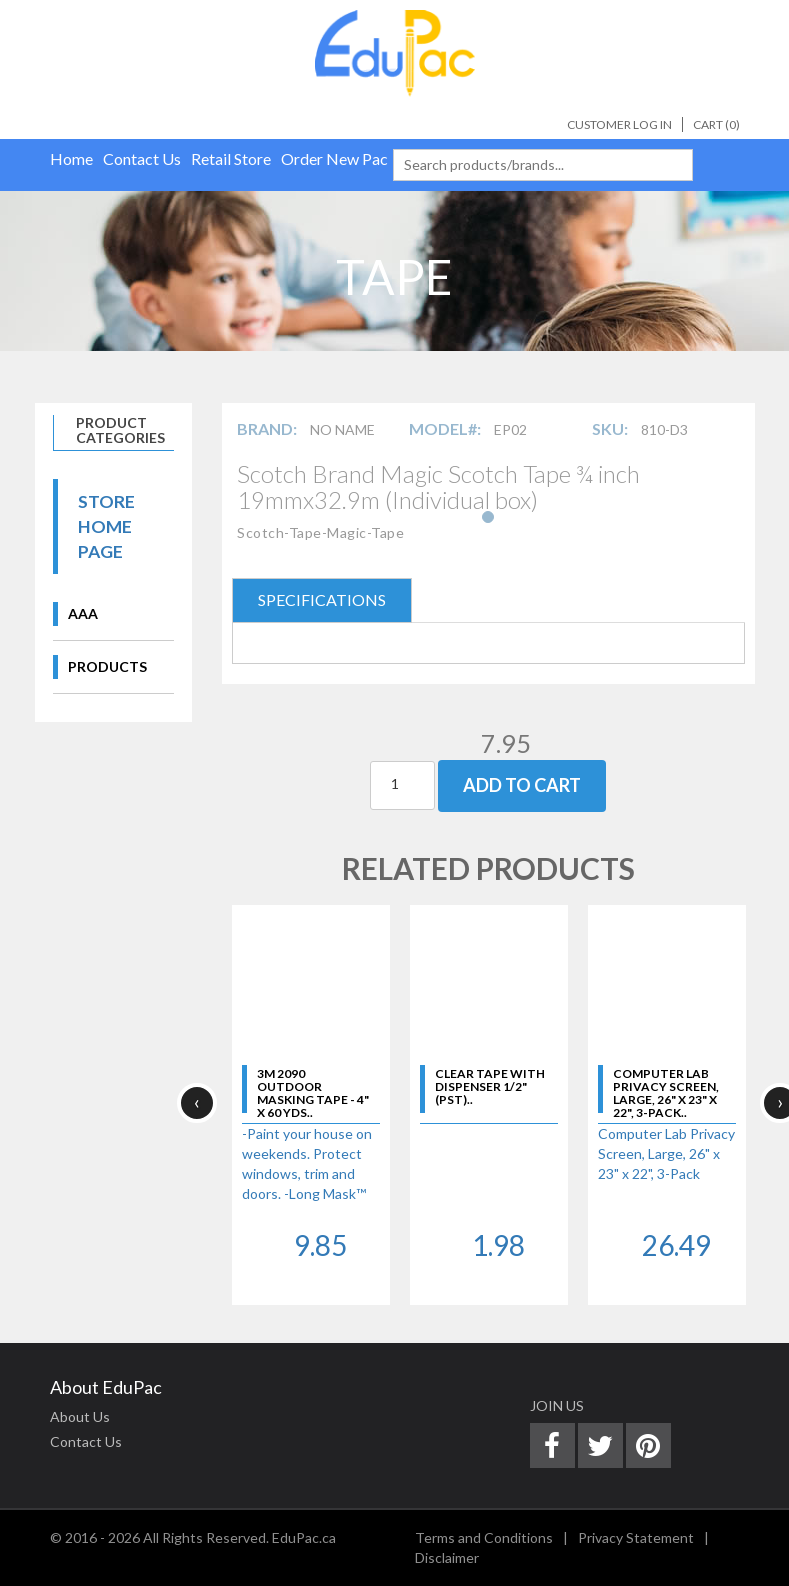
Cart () (716, 124)
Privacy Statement (636, 1537)
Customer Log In (619, 124)
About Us (80, 1416)
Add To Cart (522, 785)
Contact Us (86, 1441)
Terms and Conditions (484, 1537)
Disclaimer (447, 1557)
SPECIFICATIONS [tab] (322, 599)
